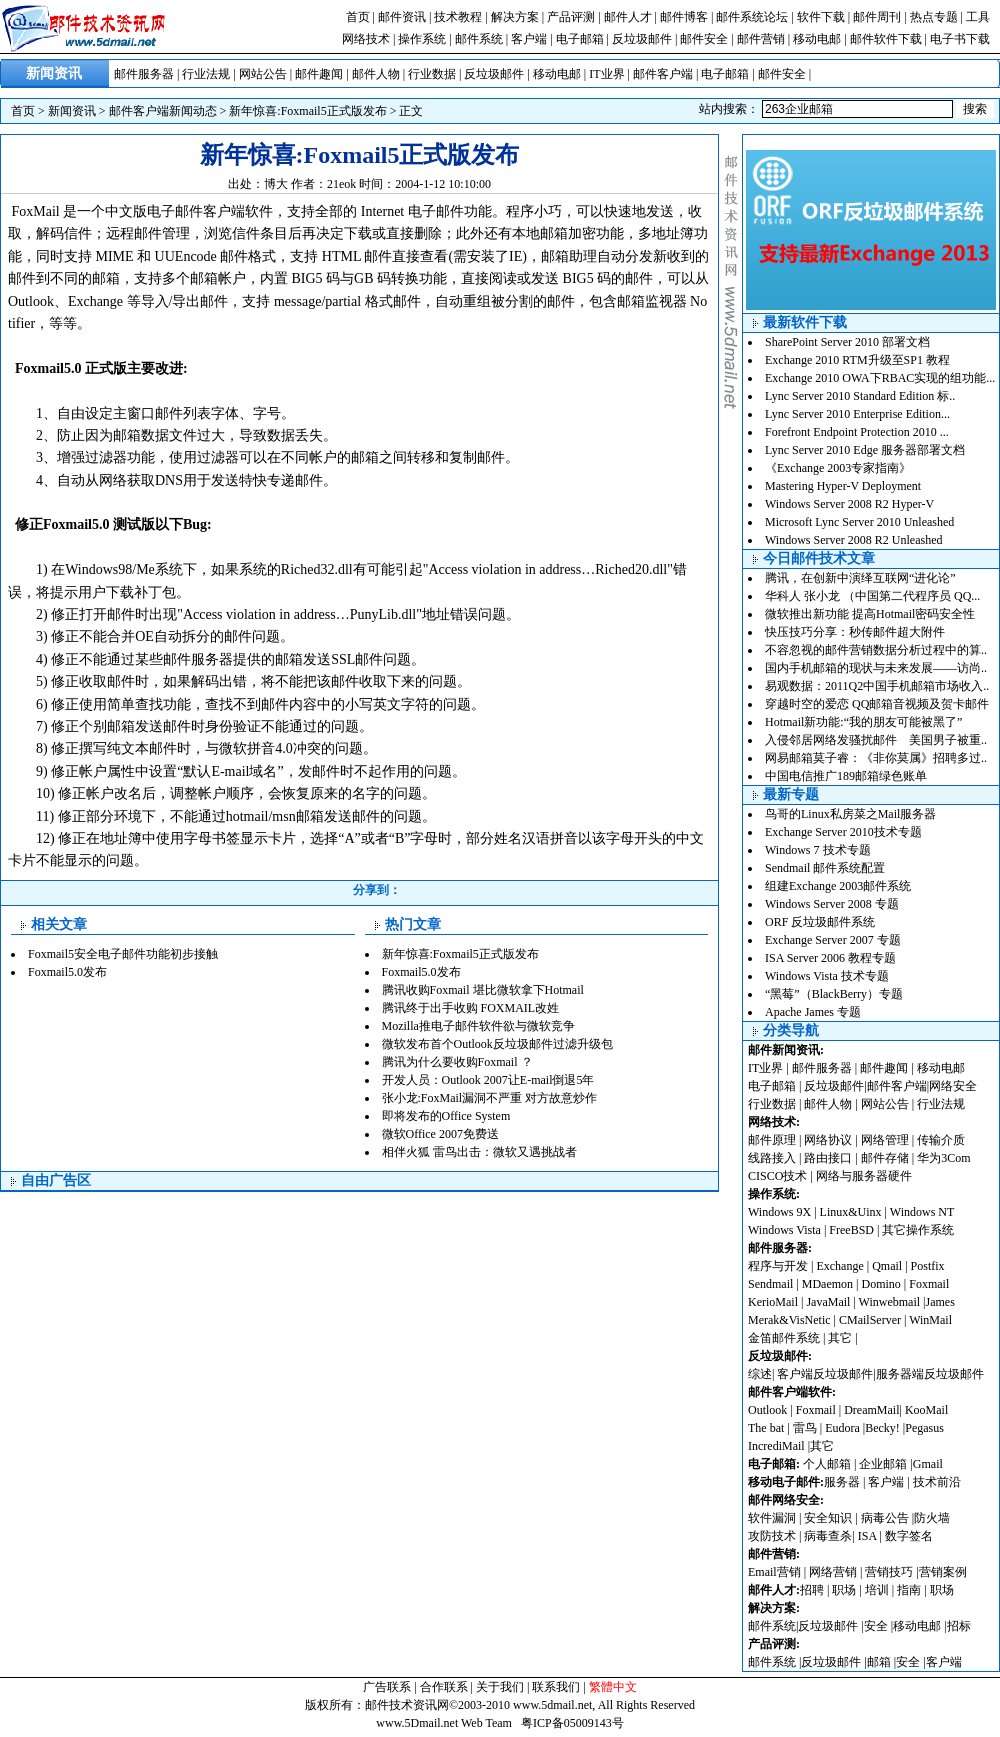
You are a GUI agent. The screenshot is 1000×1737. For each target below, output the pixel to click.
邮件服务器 (144, 74)
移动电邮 (817, 39)
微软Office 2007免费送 (440, 1134)
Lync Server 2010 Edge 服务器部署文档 (865, 450)
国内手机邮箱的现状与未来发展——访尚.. (876, 668)
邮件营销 (761, 39)
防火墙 (932, 1518)
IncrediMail (776, 1446)
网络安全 (953, 1086)
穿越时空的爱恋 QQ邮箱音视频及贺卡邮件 (877, 704)
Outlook (767, 1410)
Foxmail (929, 1284)
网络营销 (833, 1572)
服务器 (842, 1482)
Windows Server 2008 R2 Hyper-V (849, 504)
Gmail (928, 1464)
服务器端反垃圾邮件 (930, 1374)
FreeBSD (851, 1230)
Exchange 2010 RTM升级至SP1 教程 (857, 360)
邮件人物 (376, 74)
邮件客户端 (663, 74)
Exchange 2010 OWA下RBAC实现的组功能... (880, 378)
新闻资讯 (72, 111)
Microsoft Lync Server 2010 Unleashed (859, 522)
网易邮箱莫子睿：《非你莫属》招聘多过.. (876, 758)
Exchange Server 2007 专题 (833, 940)
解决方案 (515, 17)
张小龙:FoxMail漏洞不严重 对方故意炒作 (490, 1098)
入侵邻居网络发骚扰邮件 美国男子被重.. (876, 740)
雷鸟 (805, 1428)
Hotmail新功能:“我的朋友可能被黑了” (863, 722)
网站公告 (263, 74)
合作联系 (444, 1687)
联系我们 (556, 1687)
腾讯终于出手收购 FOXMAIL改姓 (471, 1008)
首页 (358, 17)
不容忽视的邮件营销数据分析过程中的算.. (876, 650)
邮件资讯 (402, 17)
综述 (760, 1374)
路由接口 (828, 1158)
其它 (840, 1338)
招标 (959, 1626)
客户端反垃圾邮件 (825, 1374)
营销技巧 (889, 1572)
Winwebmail (890, 1302)
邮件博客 (684, 17)
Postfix (928, 1266)
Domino (880, 1284)
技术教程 (458, 17)
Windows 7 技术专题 (818, 850)
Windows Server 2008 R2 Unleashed (854, 540)
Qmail (887, 1266)
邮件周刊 (877, 17)
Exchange (839, 1266)
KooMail (926, 1410)
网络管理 (885, 1140)
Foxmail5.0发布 (67, 972)
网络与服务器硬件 (864, 1176)
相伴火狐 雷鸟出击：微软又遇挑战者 (479, 1152)
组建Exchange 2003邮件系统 (838, 886)
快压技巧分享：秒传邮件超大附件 (855, 632)
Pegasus (924, 1428)
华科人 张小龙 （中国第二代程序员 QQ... (872, 596)
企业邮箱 (883, 1464)
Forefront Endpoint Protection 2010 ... (857, 432)
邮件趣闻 (319, 74)
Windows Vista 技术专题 (827, 976)
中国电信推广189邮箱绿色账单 (846, 776)
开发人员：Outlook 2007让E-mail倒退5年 (488, 1080)
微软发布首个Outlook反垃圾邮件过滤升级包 (497, 1044)
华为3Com (943, 1158)
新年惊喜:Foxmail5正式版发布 (307, 111)
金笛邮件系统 (784, 1338)
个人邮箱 (827, 1464)
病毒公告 (885, 1518)
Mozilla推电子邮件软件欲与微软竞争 (478, 1026)
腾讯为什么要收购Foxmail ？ (457, 1062)
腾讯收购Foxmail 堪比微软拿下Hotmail (483, 990)
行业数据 (432, 74)
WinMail (930, 1320)
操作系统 (422, 39)
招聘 (812, 1590)
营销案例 (943, 1572)
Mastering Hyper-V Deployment (843, 486)
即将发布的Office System (446, 1116)
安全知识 (828, 1518)
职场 (844, 1590)
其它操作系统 (918, 1230)
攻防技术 (772, 1536)
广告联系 (387, 1687)
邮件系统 (479, 39)
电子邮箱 (580, 39)
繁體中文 (613, 1687)
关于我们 (500, 1687)
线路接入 (772, 1158)
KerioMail (773, 1302)
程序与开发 (778, 1266)
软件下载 (821, 17)
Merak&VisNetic (789, 1320)
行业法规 (206, 74)
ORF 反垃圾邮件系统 (820, 922)
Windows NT (922, 1212)
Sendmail (770, 1284)
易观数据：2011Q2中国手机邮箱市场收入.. (877, 686)
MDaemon (827, 1284)
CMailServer (870, 1320)
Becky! (884, 1428)
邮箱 (879, 1662)
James (940, 1302)
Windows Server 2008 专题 (832, 904)
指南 (909, 1590)
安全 (876, 1626)
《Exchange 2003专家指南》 (838, 468)
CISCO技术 (777, 1176)
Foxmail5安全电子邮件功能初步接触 (123, 954)
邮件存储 (885, 1158)
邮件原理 (772, 1140)
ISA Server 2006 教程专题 (830, 958)
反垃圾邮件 (642, 39)
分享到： (377, 890)
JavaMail (828, 1302)
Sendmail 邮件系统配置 (825, 868)
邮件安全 (704, 39)
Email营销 (774, 1572)
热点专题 (934, 17)
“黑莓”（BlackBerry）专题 (834, 994)
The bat (766, 1428)
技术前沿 (937, 1482)
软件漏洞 (772, 1518)
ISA (869, 1536)
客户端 (529, 39)
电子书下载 (960, 39)
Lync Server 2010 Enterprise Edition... (857, 414)
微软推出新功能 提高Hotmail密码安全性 (870, 614)
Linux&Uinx (851, 1212)
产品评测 (571, 17)
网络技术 (366, 39)
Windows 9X (779, 1212)
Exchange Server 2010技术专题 (843, 832)
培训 (877, 1590)
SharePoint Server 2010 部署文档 (847, 342)
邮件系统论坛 (752, 17)
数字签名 (909, 1536)
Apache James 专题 (813, 1012)
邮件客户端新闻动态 (163, 111)
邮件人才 (628, 17)
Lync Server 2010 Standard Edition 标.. (860, 396)
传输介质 (941, 1140)
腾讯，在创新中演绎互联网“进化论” (860, 578)
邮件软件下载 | (890, 39)
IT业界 (606, 74)
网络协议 (828, 1140)
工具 (978, 17)
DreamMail (871, 1410)
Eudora (844, 1428)
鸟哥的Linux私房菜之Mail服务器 (850, 814)
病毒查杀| (830, 1536)
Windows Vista (786, 1230)
